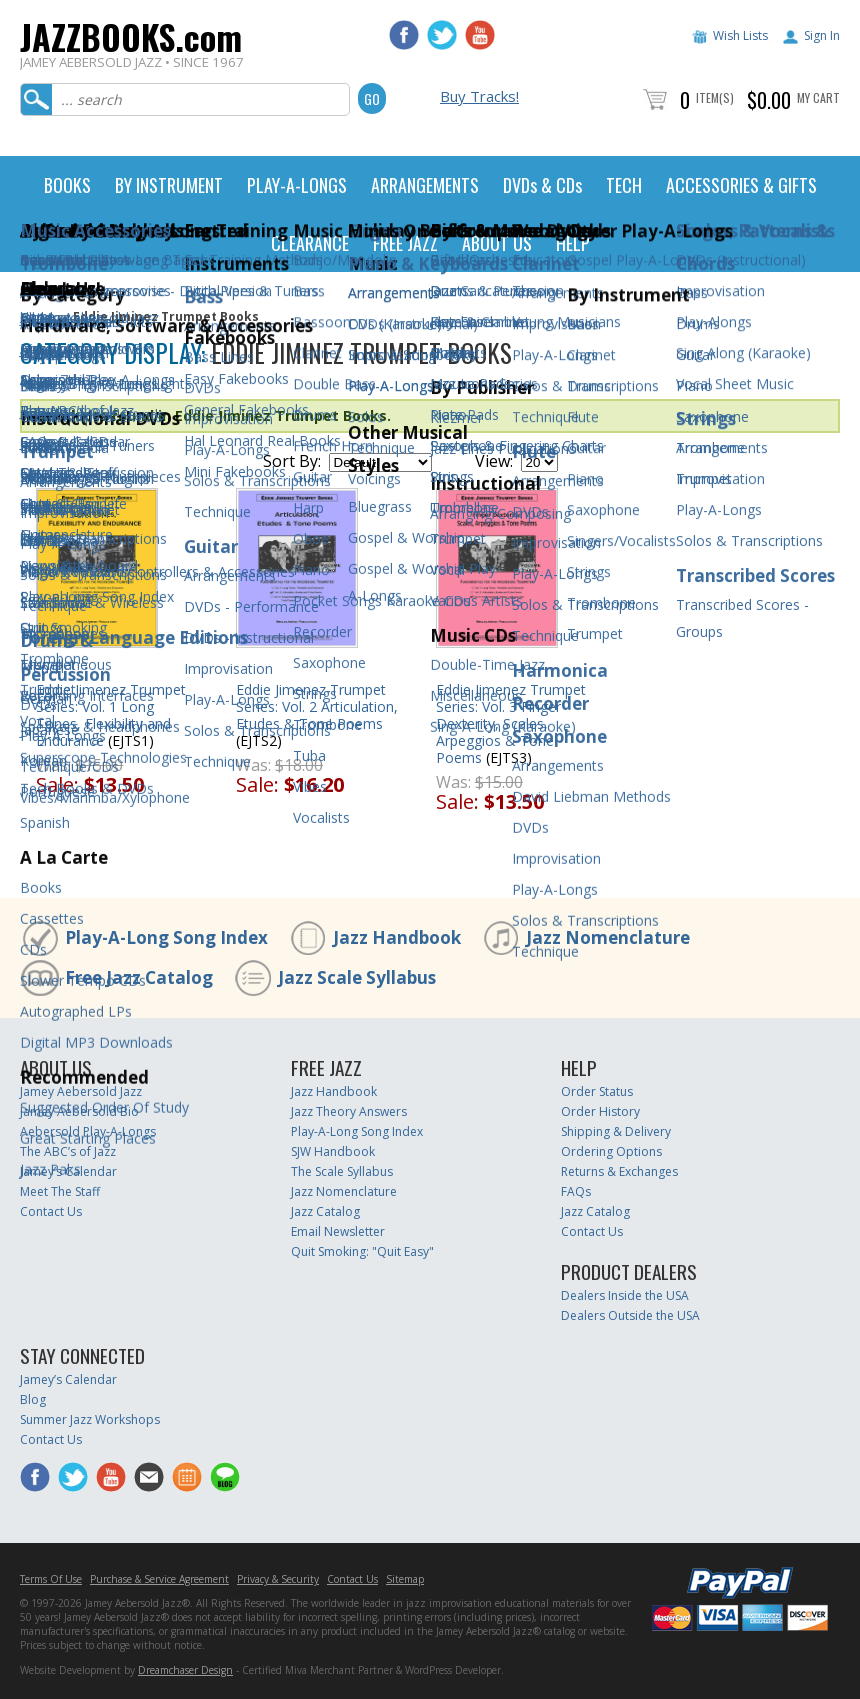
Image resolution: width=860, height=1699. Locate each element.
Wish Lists (740, 35)
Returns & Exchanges (619, 1171)
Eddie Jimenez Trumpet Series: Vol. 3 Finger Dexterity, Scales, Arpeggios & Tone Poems (511, 723)
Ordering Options (611, 1151)
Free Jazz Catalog (139, 977)
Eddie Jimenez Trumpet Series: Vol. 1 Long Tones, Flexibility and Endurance (111, 715)
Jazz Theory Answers (349, 1111)
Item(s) (715, 97)
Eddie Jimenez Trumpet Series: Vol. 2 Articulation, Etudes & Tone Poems (317, 706)
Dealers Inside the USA (625, 1295)
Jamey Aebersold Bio (79, 1111)
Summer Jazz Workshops (90, 1419)
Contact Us (51, 1211)
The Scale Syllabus (342, 1171)
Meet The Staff (60, 1191)
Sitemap (405, 1579)
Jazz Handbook (397, 937)
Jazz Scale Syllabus (357, 977)
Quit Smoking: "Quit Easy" (362, 1251)
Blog (33, 1399)
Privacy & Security (278, 1579)
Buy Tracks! (479, 96)
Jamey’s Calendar (68, 1171)
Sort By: (292, 461)
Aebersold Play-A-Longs (88, 1131)
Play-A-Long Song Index (166, 937)
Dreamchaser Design (185, 1670)
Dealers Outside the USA (630, 1315)
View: (494, 461)
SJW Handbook (333, 1151)
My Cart (818, 97)
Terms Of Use (51, 1579)
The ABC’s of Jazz (68, 1151)
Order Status (597, 1091)
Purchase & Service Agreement (159, 1579)
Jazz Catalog (325, 1211)
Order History (600, 1111)
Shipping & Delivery (616, 1131)
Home (37, 316)
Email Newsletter (338, 1231)
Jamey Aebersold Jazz (81, 1091)
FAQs (576, 1191)
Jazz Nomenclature (608, 937)
